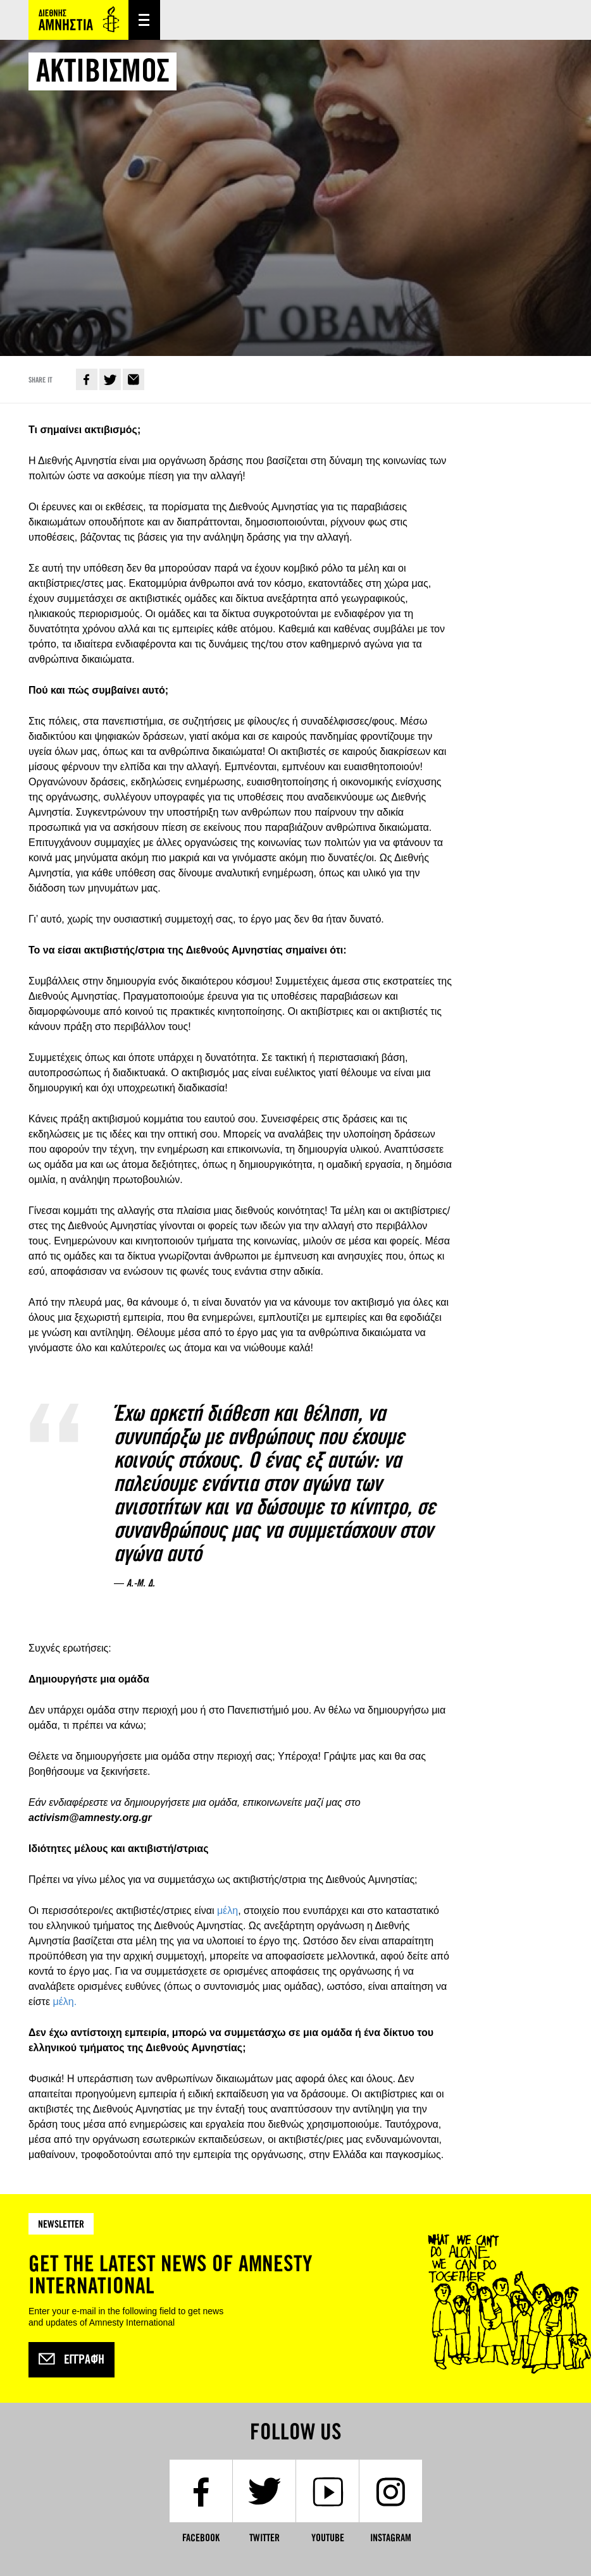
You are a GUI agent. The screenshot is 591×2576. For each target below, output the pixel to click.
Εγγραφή (71, 2359)
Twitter (110, 379)
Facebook (86, 379)
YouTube (327, 2538)
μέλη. (65, 2001)
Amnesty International (78, 20)
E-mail (133, 379)
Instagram (390, 2538)
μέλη (227, 1910)
